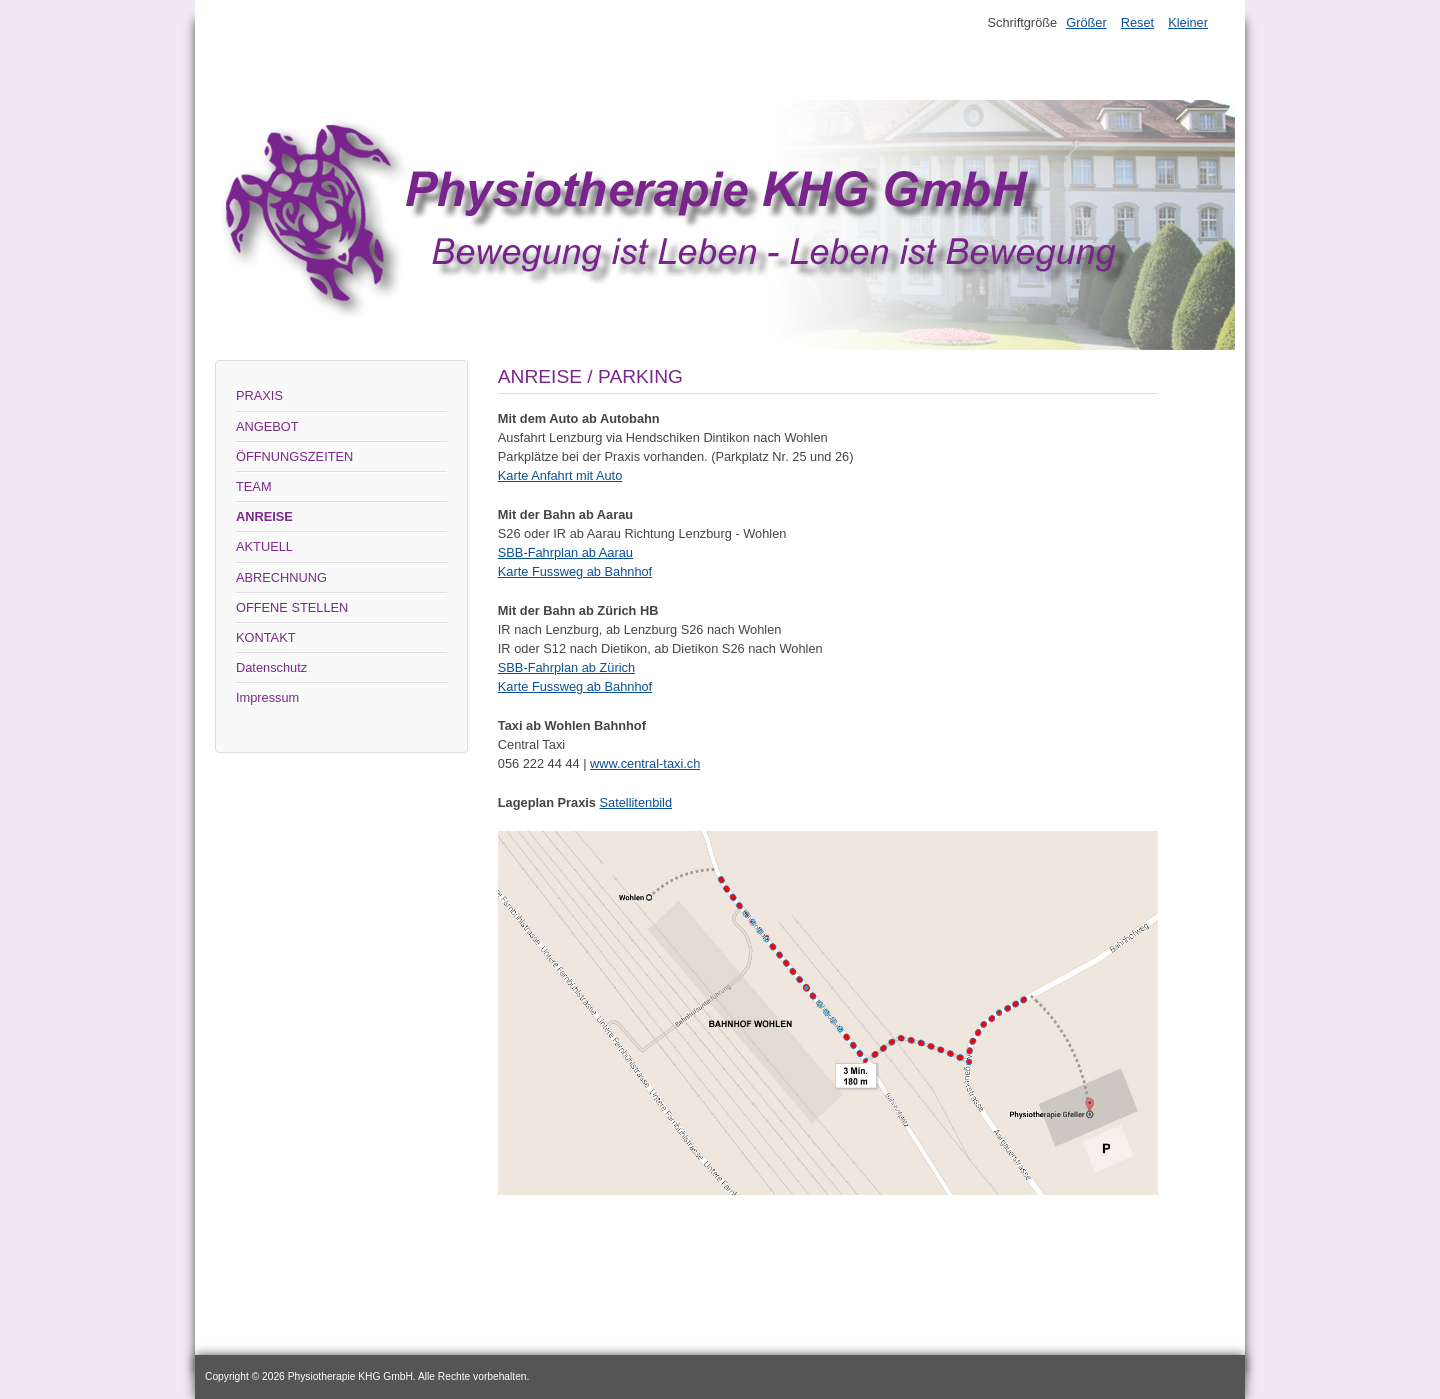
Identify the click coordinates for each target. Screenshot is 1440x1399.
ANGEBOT (267, 426)
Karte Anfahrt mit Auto (560, 475)
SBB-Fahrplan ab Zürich (566, 667)
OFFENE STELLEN (292, 607)
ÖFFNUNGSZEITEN (294, 456)
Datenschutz (271, 667)
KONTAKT (266, 637)
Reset (1137, 22)
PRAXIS (259, 395)
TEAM (254, 486)
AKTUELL (264, 546)
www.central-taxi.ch (645, 763)
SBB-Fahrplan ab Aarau (565, 552)
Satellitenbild (636, 802)
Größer (1086, 22)
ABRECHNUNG (281, 577)
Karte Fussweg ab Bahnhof (575, 571)
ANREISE (264, 516)
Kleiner (1188, 22)
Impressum (267, 697)
